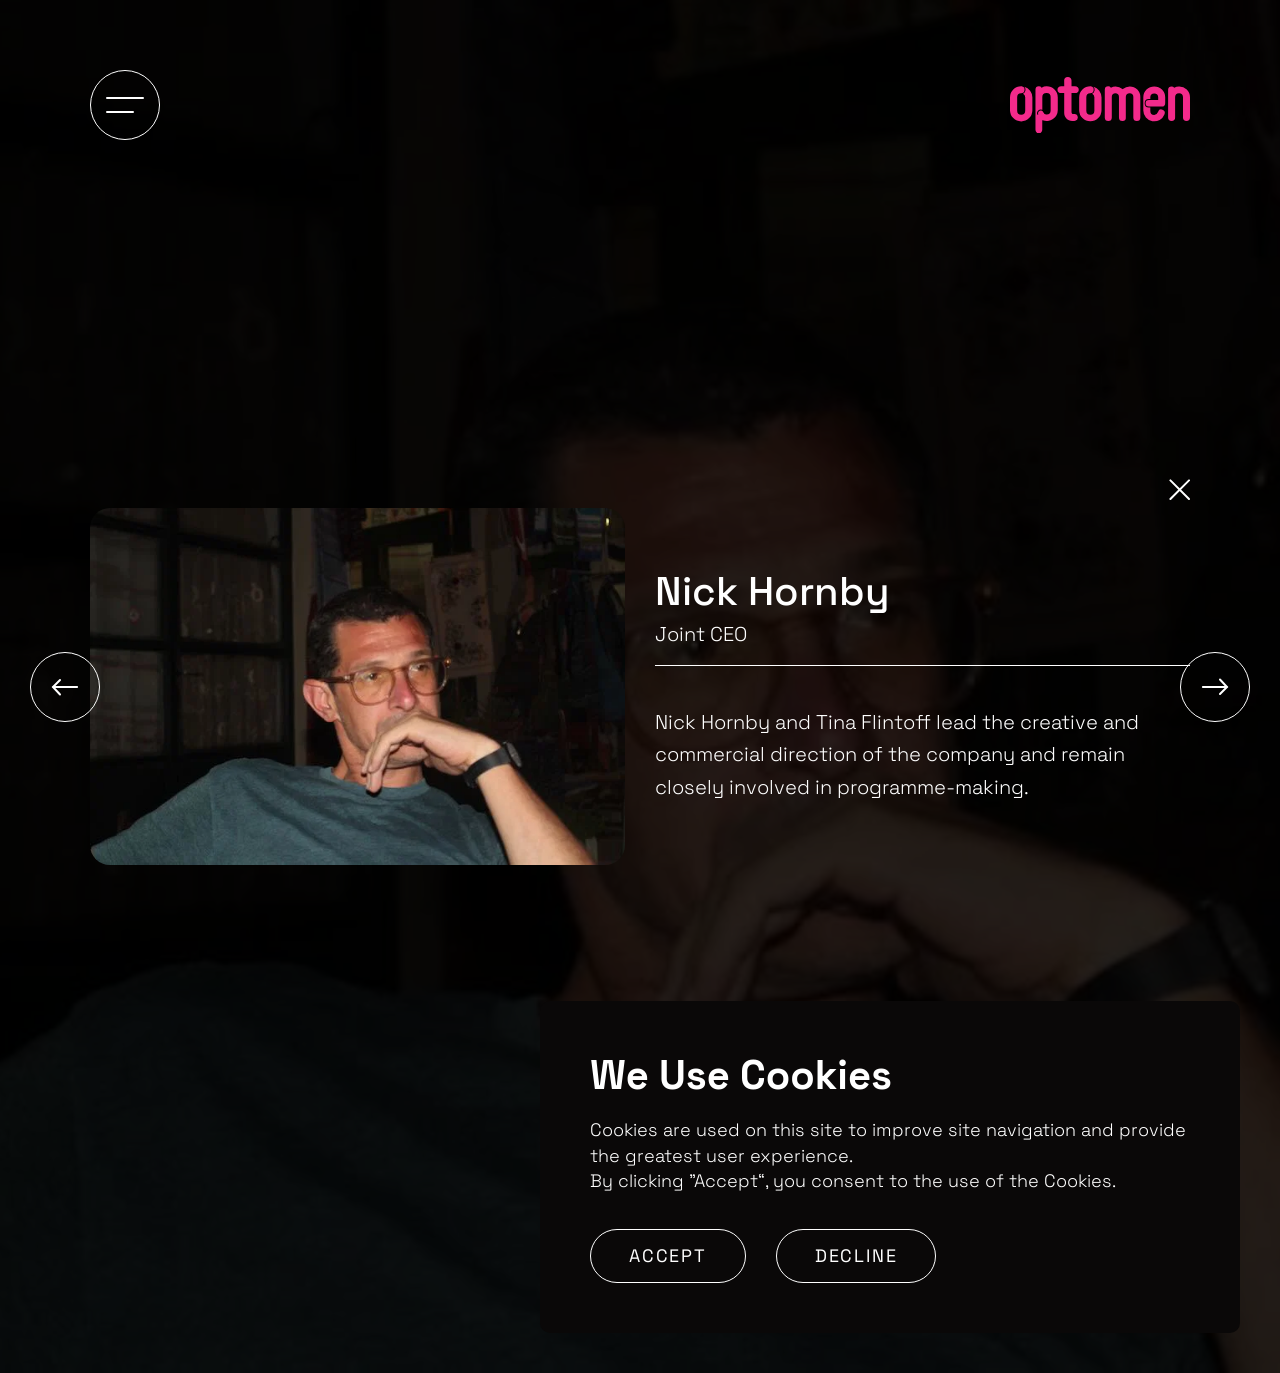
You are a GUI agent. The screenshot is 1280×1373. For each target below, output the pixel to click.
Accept (668, 1255)
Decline (856, 1255)
